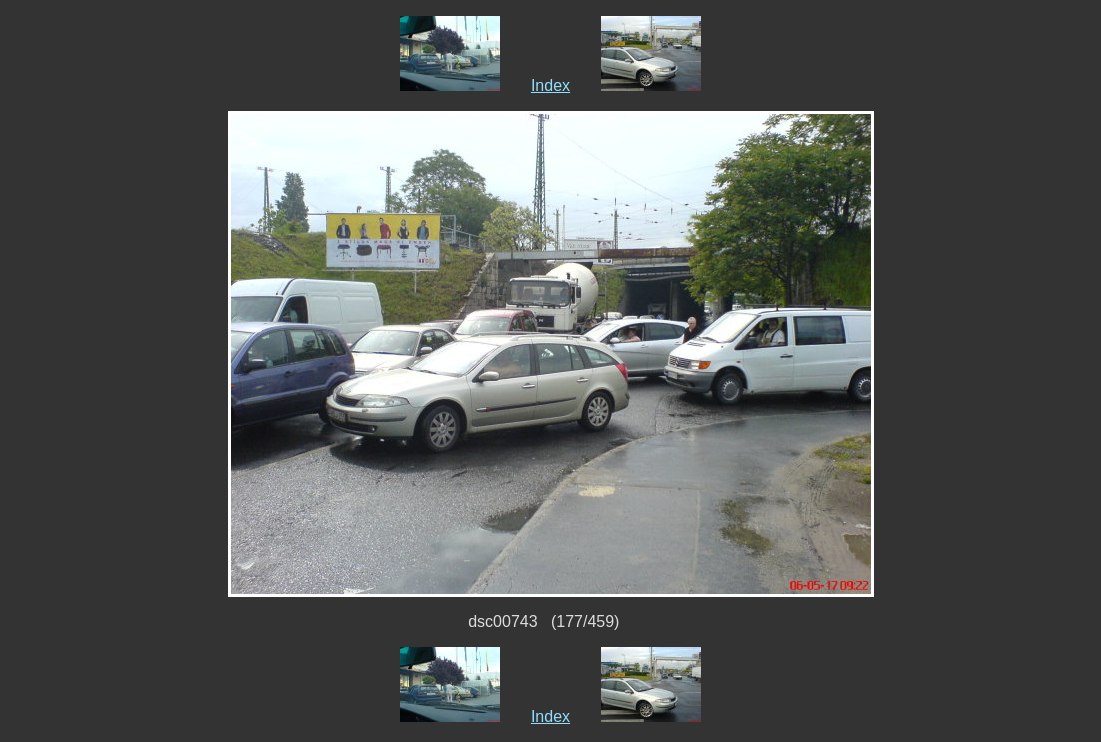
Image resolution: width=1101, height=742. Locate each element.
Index (550, 85)
